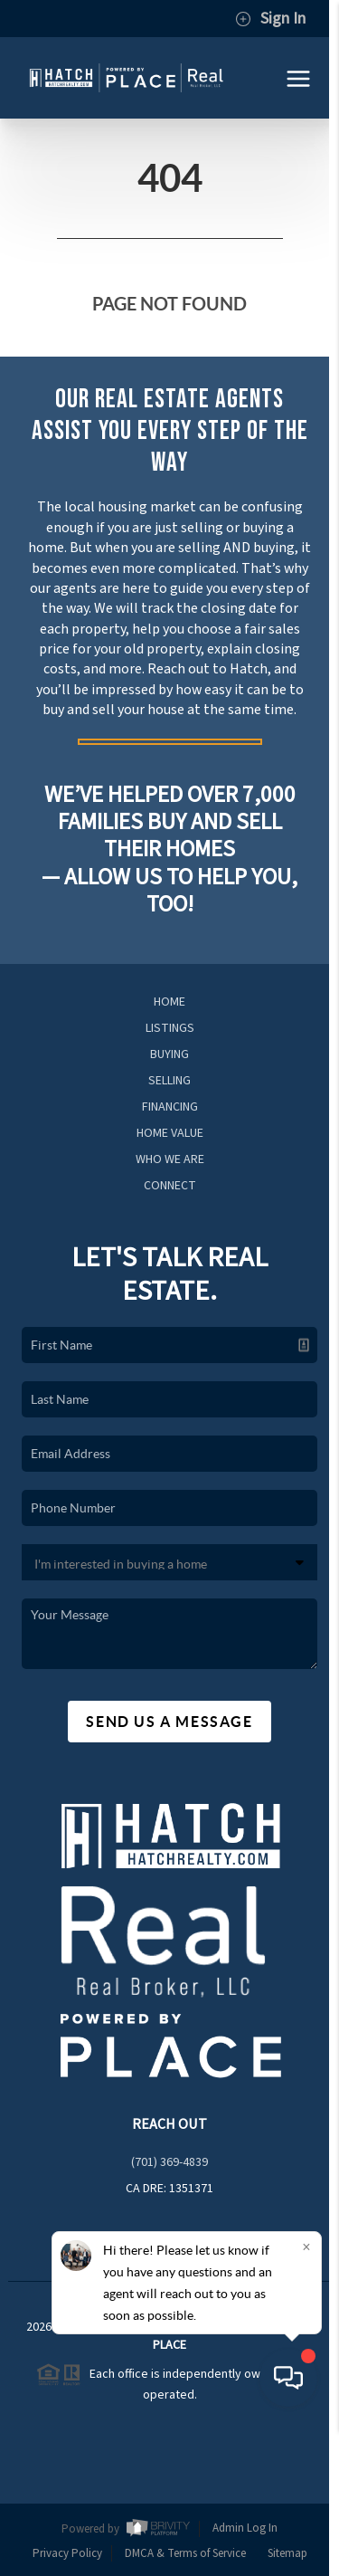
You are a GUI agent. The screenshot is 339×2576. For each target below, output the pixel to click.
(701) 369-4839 (169, 2162)
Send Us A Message (169, 1721)
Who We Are (170, 1159)
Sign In (270, 19)
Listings (170, 1028)
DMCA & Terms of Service (185, 2553)
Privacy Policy (67, 2553)
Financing (170, 1107)
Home (169, 1002)
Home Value (170, 1133)
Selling (169, 1081)
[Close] (306, 2394)
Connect (170, 1186)
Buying (169, 1054)
